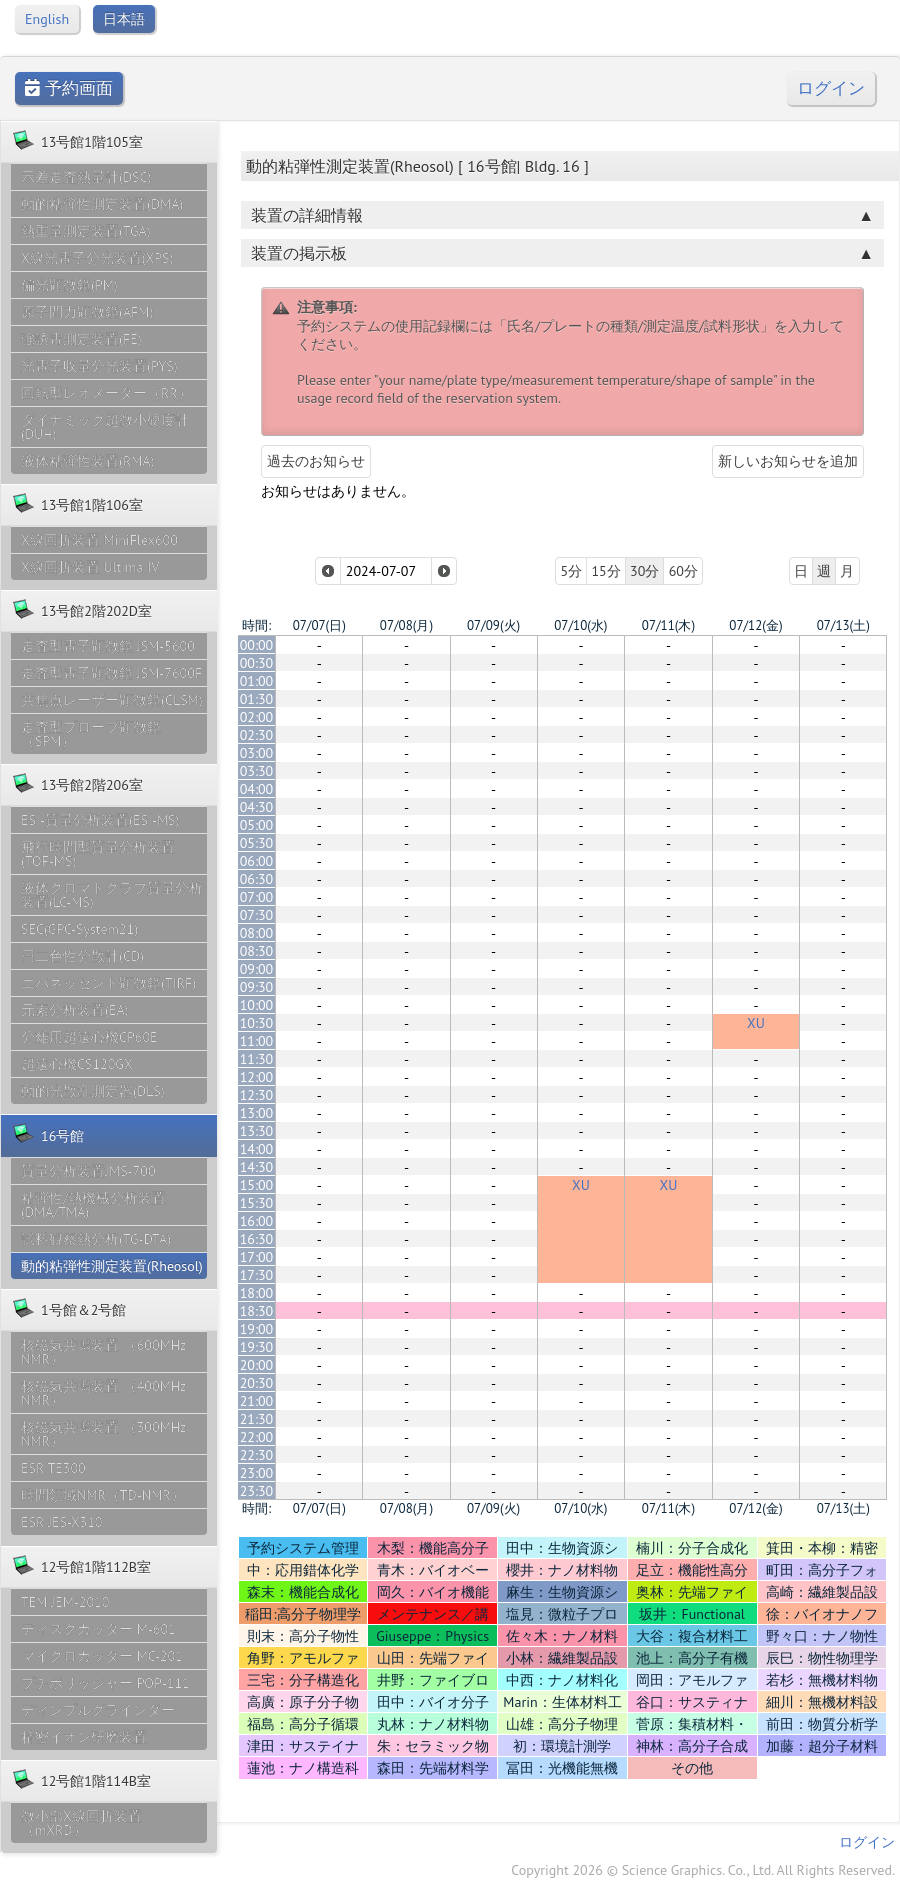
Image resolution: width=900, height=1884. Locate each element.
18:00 (257, 1293)
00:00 (257, 645)
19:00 (257, 1329)
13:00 (257, 1113)
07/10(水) (580, 625)
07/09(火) (493, 625)
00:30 (257, 663)
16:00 (257, 1221)
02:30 (257, 735)
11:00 (257, 1041)
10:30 (257, 1023)
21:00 (257, 1401)
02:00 (257, 717)
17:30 (257, 1275)
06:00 (257, 861)
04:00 (257, 789)
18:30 (257, 1311)
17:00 (257, 1257)
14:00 (257, 1149)
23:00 (257, 1473)
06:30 (257, 879)
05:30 (257, 843)
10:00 (257, 1005)
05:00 (257, 825)
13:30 (257, 1131)
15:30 (257, 1203)
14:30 (257, 1167)
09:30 (257, 987)
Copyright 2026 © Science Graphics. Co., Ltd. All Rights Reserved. (703, 1870)
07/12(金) (755, 625)
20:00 (257, 1365)
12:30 (257, 1095)
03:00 (257, 753)
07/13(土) (843, 625)
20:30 (257, 1383)
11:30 (257, 1059)
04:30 (257, 807)
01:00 (257, 681)
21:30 (257, 1419)
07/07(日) (319, 625)
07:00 (257, 897)
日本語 (124, 19)
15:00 (257, 1185)
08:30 (257, 951)
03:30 (257, 771)
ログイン (831, 88)
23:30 (257, 1491)
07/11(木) (668, 625)
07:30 (257, 915)
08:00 (257, 933)
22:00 (257, 1437)
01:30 (257, 699)
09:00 (257, 969)
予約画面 (69, 88)
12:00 (257, 1077)
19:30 (257, 1347)
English (47, 19)
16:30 (257, 1239)
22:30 (257, 1455)
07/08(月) (406, 625)
